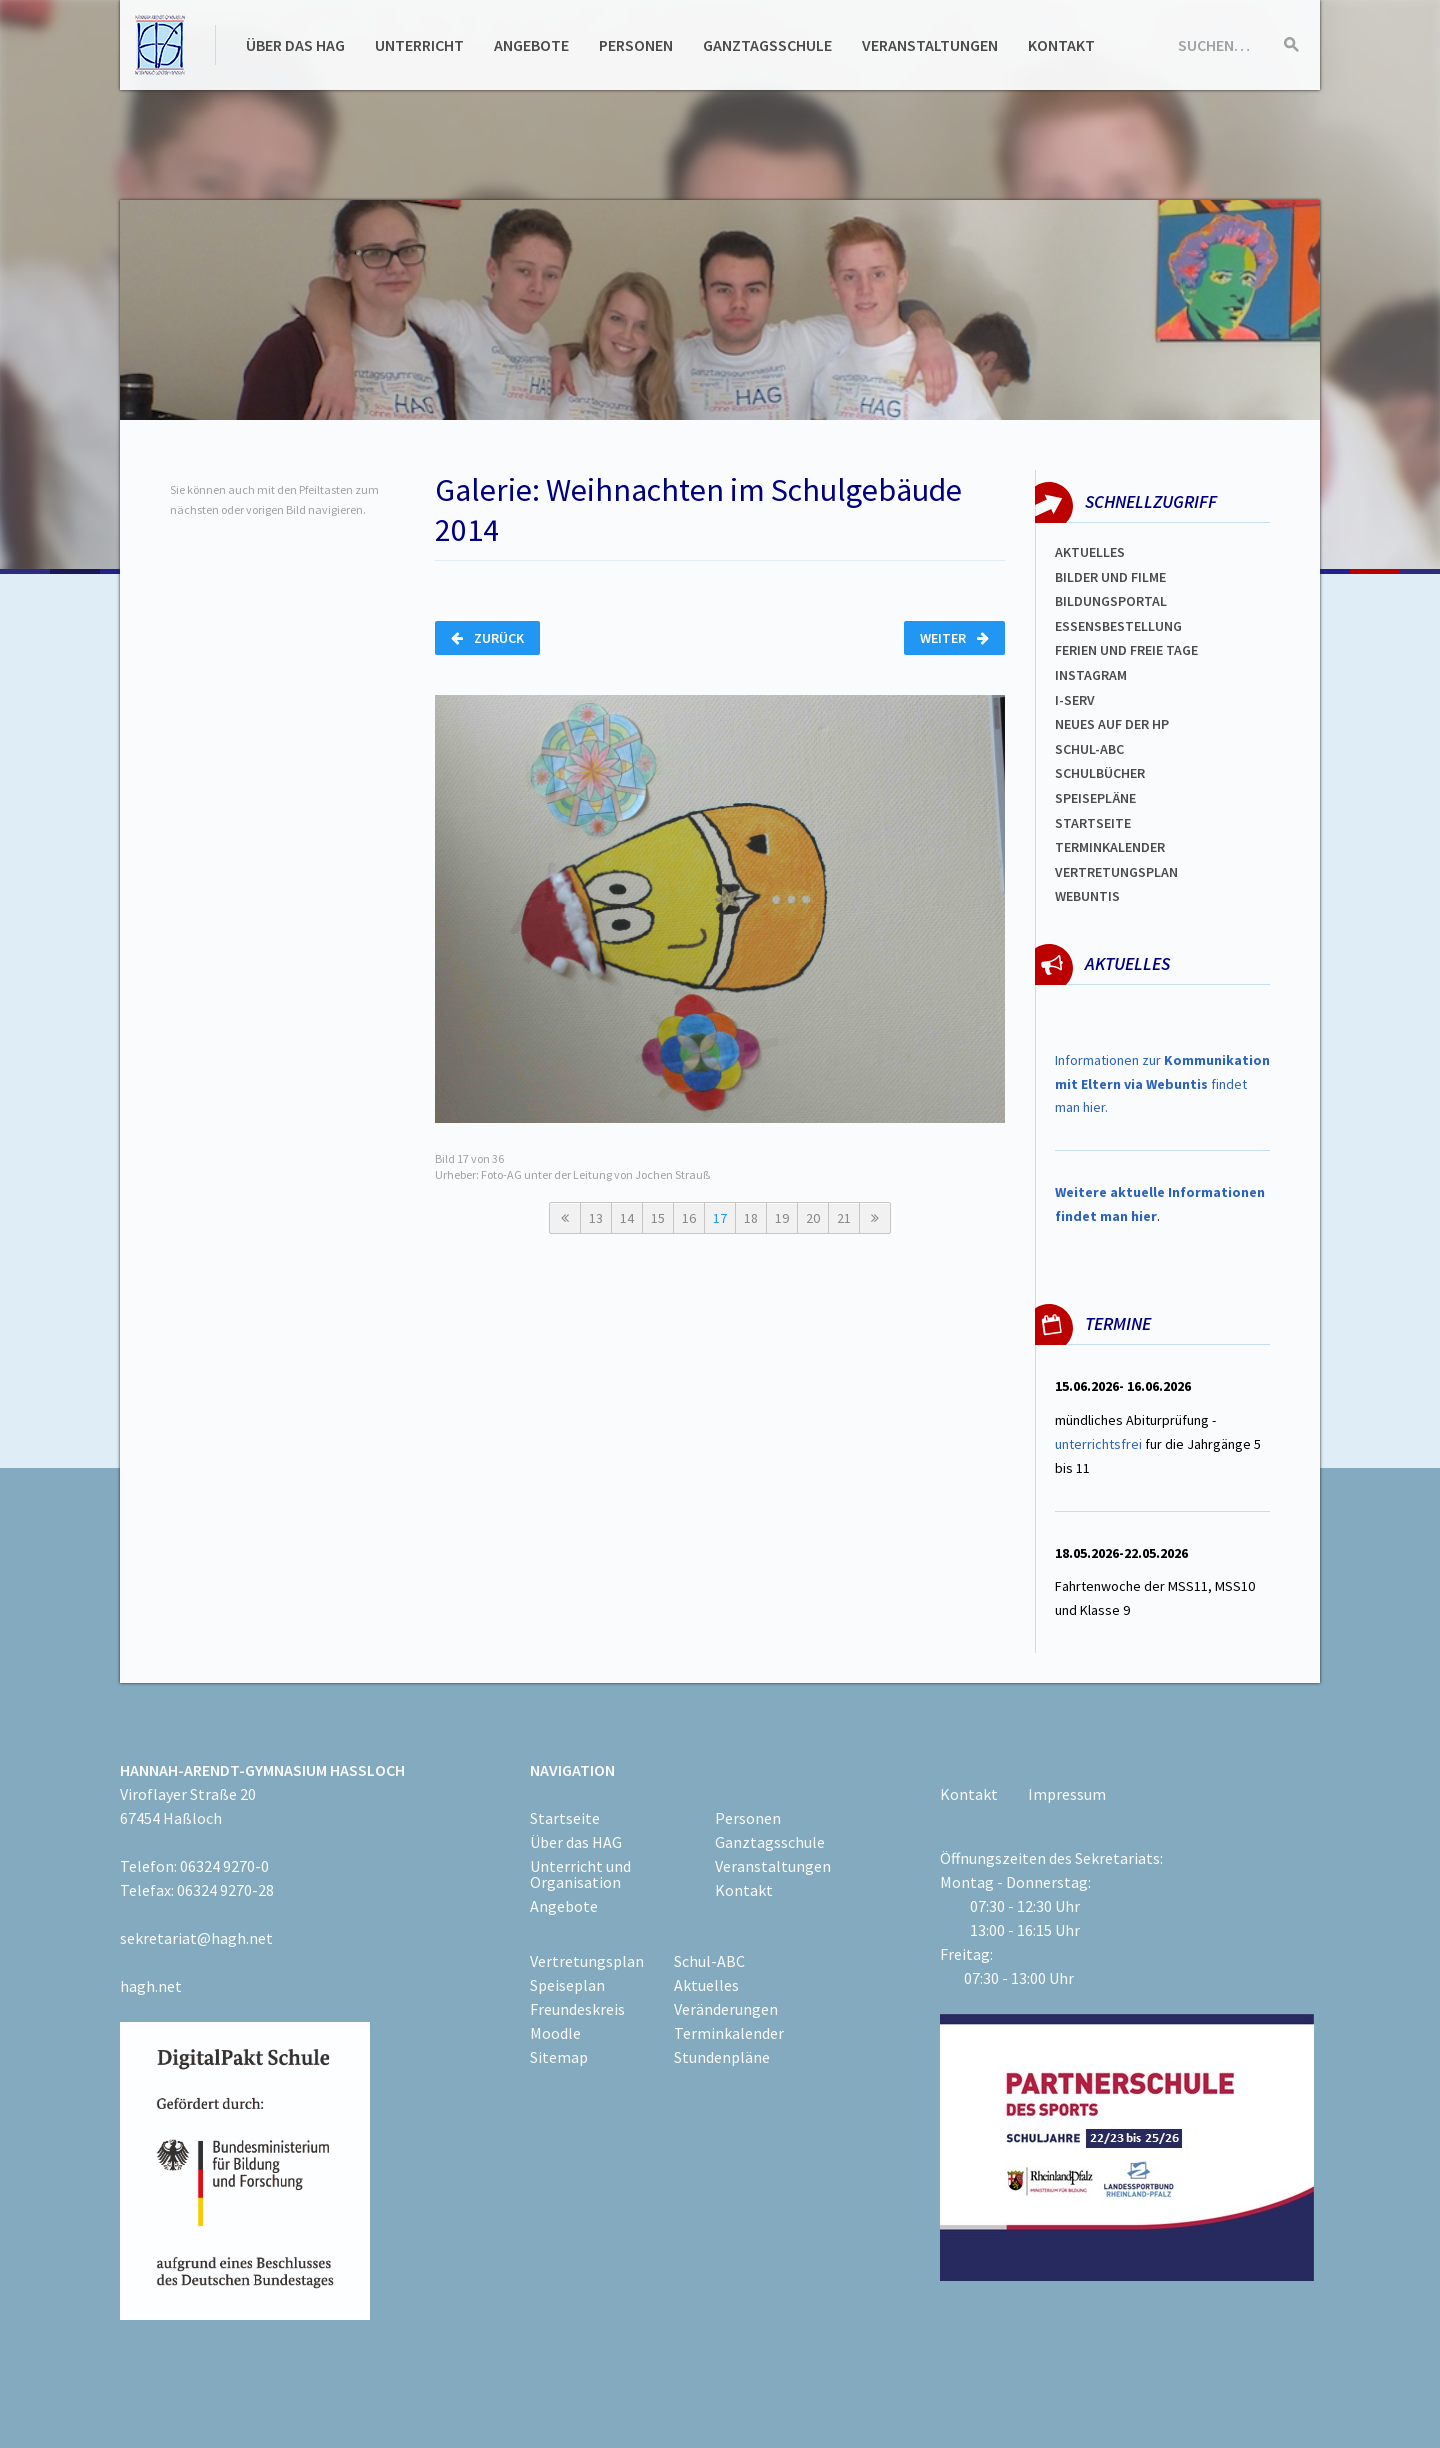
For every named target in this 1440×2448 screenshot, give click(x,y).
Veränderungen (726, 2009)
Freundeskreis (577, 2009)
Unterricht (419, 45)
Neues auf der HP (1112, 724)
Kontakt (1061, 45)
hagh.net (151, 1986)
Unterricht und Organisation (580, 1874)
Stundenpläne (722, 2057)
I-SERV (1075, 700)
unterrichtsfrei (1098, 1444)
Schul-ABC (709, 1961)
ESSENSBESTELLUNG (1118, 626)
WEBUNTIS (1087, 896)
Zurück (487, 638)
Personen (636, 45)
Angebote (531, 45)
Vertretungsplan (1116, 872)
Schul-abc (1089, 749)
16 (689, 1218)
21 (844, 1218)
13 (596, 1218)
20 (813, 1218)
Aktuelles (1090, 552)
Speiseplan (567, 1985)
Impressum (1067, 1794)
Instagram (1091, 675)
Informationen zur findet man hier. (1162, 1084)
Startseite (1093, 823)
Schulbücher (1100, 773)
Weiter (954, 638)
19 (782, 1218)
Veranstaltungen (930, 45)
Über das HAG (295, 45)
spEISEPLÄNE (1095, 798)
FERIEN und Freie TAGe (1126, 650)
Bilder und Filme (1110, 577)
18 (751, 1218)
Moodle (555, 2033)
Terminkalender (1110, 847)
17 (720, 1218)
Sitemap (559, 2057)
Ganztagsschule (767, 45)
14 (627, 1218)
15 (658, 1218)
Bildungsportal (1111, 601)
